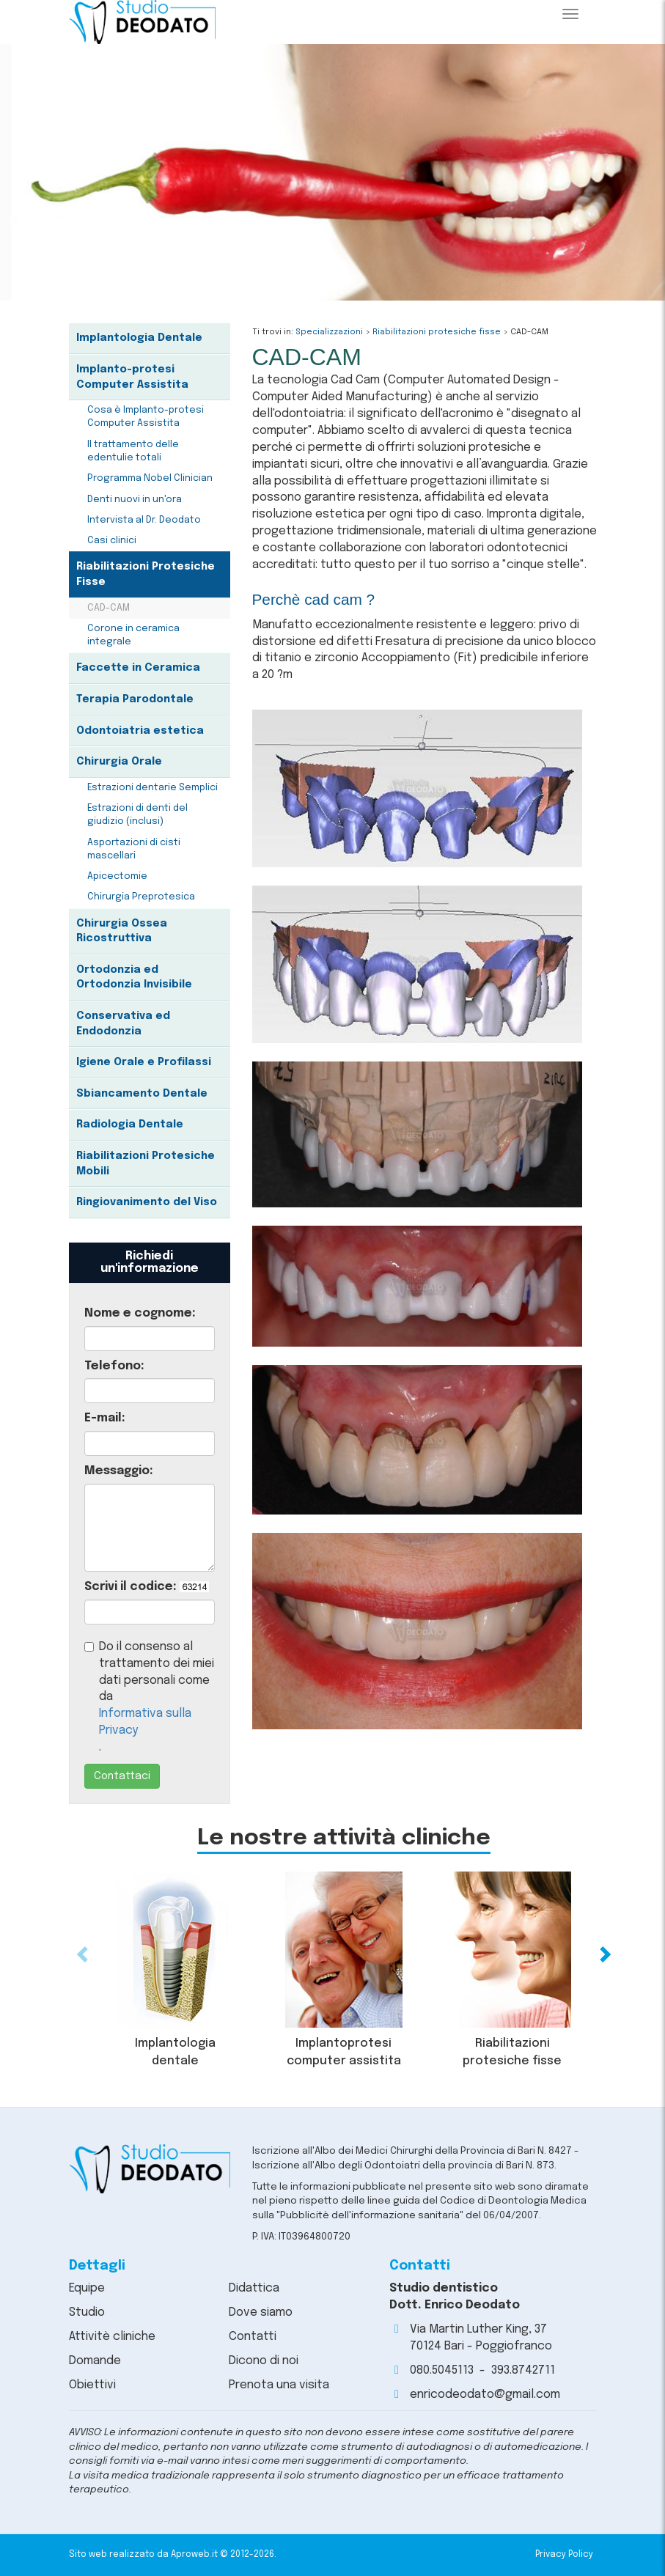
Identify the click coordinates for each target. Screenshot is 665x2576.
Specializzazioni (329, 332)
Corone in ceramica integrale (133, 635)
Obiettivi (92, 2385)
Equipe (87, 2288)
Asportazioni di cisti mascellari (133, 849)
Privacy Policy (564, 2554)
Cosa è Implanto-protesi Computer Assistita (145, 416)
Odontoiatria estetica (140, 731)
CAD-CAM (108, 608)
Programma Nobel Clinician (150, 478)
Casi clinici (111, 540)
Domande (95, 2361)
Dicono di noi (263, 2361)
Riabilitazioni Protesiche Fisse (145, 574)
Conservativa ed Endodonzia (123, 1024)
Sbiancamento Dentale (141, 1094)
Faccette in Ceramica (138, 668)
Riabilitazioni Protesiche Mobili (145, 1164)
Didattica (254, 2288)
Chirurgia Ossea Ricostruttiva (121, 931)
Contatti (252, 2336)
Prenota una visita (279, 2385)
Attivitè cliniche (112, 2336)
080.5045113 (442, 2370)
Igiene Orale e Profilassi (143, 1062)
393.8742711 (523, 2370)
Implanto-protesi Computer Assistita (132, 377)
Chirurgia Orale (119, 762)
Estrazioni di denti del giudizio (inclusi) (137, 814)
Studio (87, 2312)
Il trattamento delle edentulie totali (133, 451)
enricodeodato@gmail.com (485, 2394)
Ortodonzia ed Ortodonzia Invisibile (134, 977)
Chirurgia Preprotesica (141, 897)
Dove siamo (261, 2312)
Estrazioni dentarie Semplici (152, 787)
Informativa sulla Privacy (145, 1722)
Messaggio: (118, 1471)
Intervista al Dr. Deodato (144, 520)
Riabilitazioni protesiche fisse (436, 332)
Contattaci (122, 1776)
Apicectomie (117, 876)
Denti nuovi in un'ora (134, 499)
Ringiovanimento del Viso (146, 1202)
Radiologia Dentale (129, 1124)
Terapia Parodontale (135, 699)
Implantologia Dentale (139, 338)
